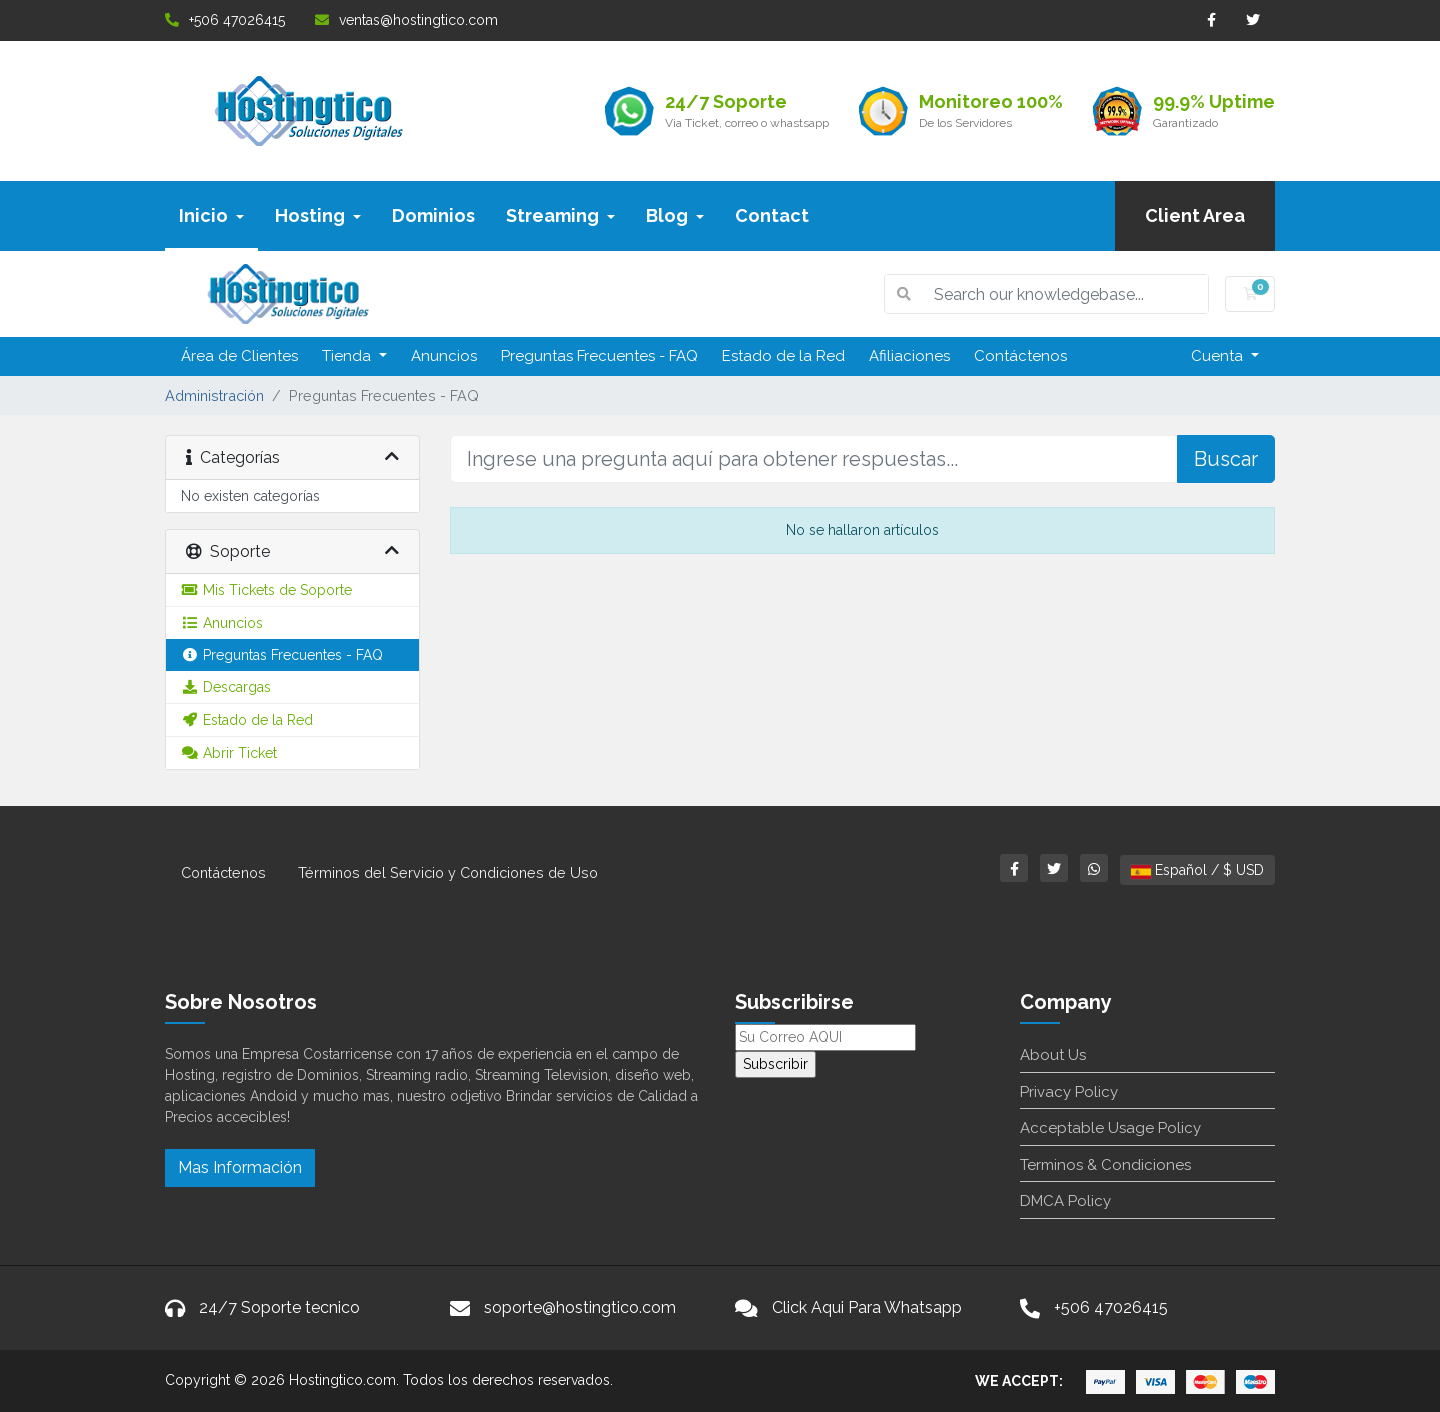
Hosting (318, 215)
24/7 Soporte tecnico (279, 1307)
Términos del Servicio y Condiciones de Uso (448, 872)
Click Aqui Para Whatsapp (867, 1307)
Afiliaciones (909, 356)
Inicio (211, 215)
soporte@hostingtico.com (580, 1307)
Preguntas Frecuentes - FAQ (599, 356)
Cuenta (1219, 356)
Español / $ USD (1197, 870)
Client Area (1195, 215)
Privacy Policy (1069, 1092)
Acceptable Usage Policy (1110, 1128)
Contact (772, 215)
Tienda (348, 356)
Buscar (1226, 459)
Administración (214, 395)
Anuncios (444, 356)
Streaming (560, 215)
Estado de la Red (783, 356)
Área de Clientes (239, 356)
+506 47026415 (225, 20)
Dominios (433, 215)
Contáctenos (1020, 356)
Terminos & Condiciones (1105, 1165)
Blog (675, 215)
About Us (1053, 1055)
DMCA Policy (1065, 1201)
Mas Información (240, 1167)
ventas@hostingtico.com (406, 20)
